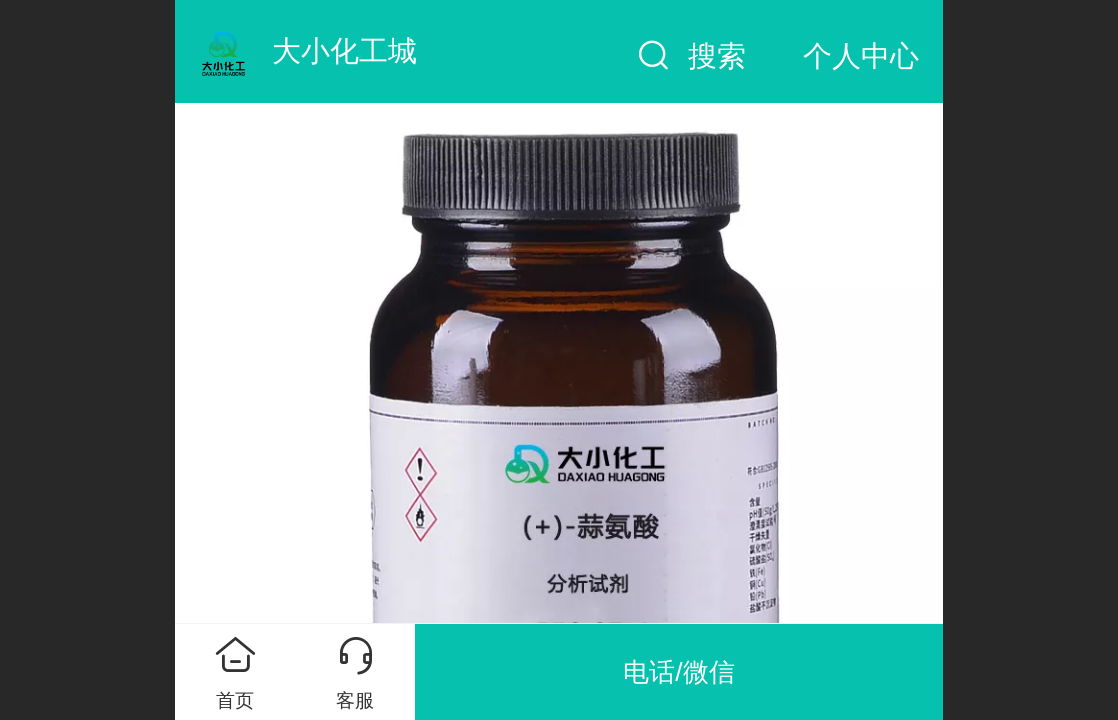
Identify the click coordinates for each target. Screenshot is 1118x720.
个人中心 (861, 56)
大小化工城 (344, 51)
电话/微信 (678, 672)
